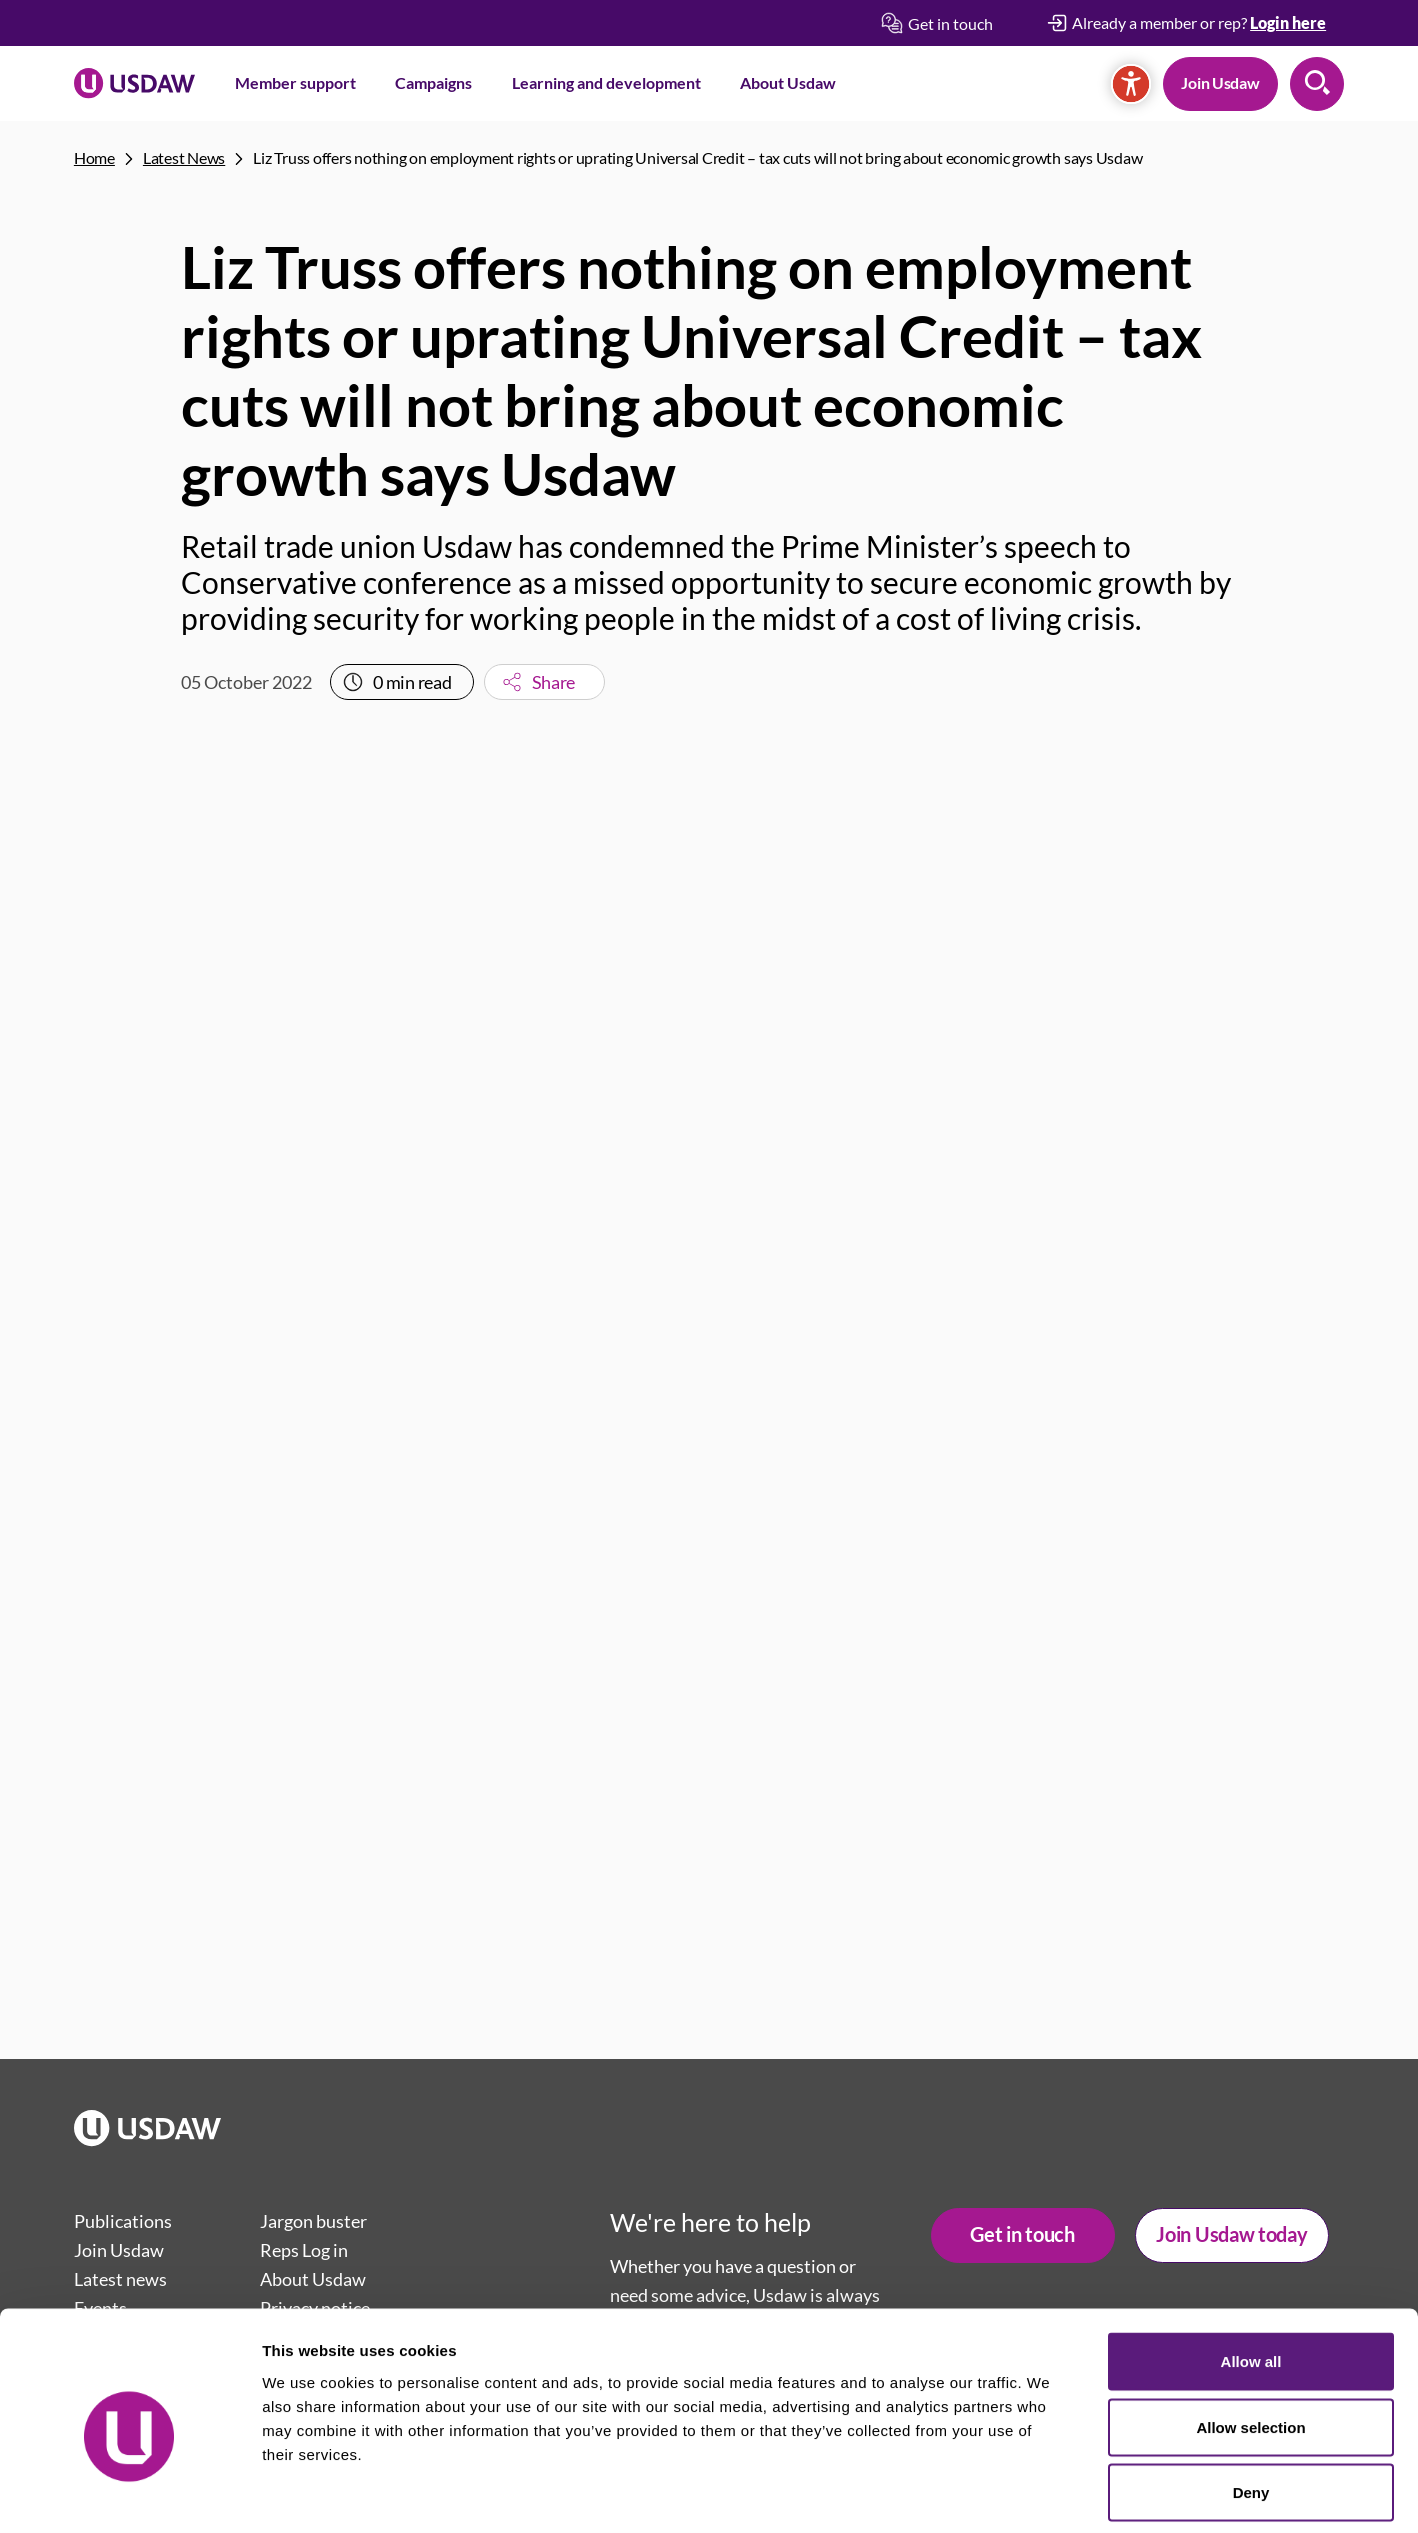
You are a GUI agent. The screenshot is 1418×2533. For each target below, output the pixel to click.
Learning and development (606, 82)
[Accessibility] (1131, 84)
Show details (1049, 2493)
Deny (1251, 2401)
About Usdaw (788, 82)
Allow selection (1250, 2336)
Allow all (1251, 2270)
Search (1317, 84)
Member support (295, 82)
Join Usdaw (1220, 82)
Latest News (184, 157)
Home (94, 157)
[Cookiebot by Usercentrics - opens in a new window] (129, 2494)
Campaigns (433, 82)
